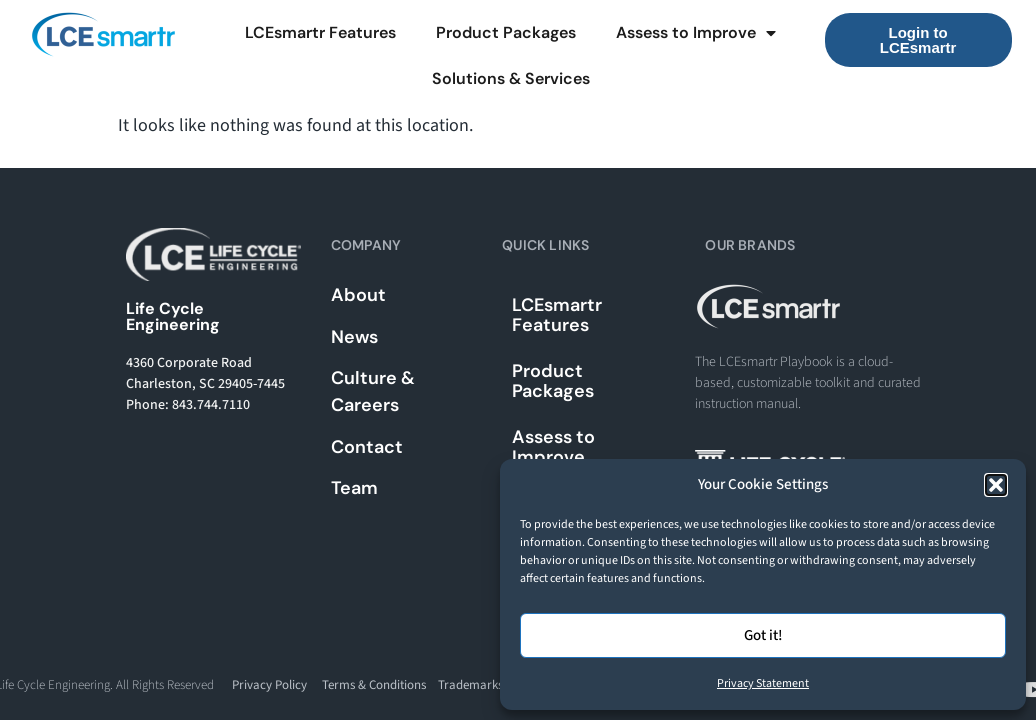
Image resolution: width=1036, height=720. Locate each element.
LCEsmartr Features (320, 32)
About (358, 295)
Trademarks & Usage (494, 685)
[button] (996, 485)
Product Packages (506, 32)
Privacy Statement (763, 683)
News (354, 337)
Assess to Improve (696, 33)
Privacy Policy (269, 685)
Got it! (763, 635)
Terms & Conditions (374, 685)
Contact (367, 447)
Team (354, 488)
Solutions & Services (511, 78)
